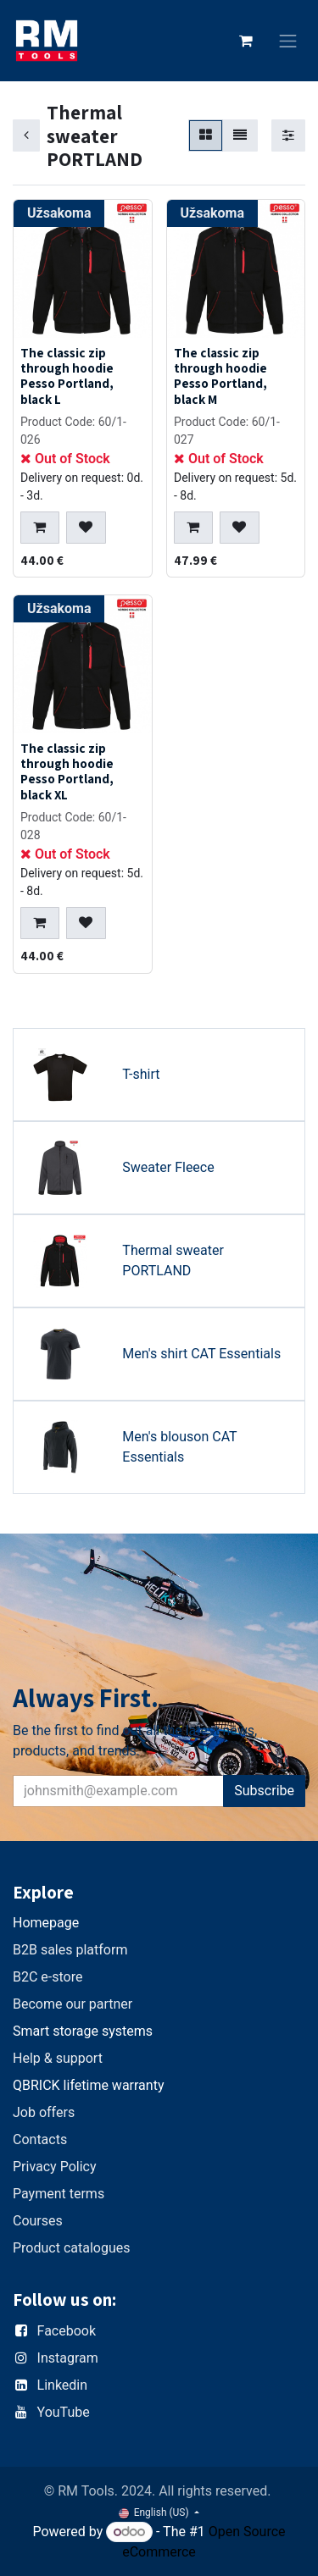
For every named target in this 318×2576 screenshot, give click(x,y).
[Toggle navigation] (288, 41)
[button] (39, 527)
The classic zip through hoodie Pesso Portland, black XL (67, 771)
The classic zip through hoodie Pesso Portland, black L (67, 374)
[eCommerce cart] (246, 40)
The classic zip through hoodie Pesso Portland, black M (220, 374)
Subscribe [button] (264, 1791)
